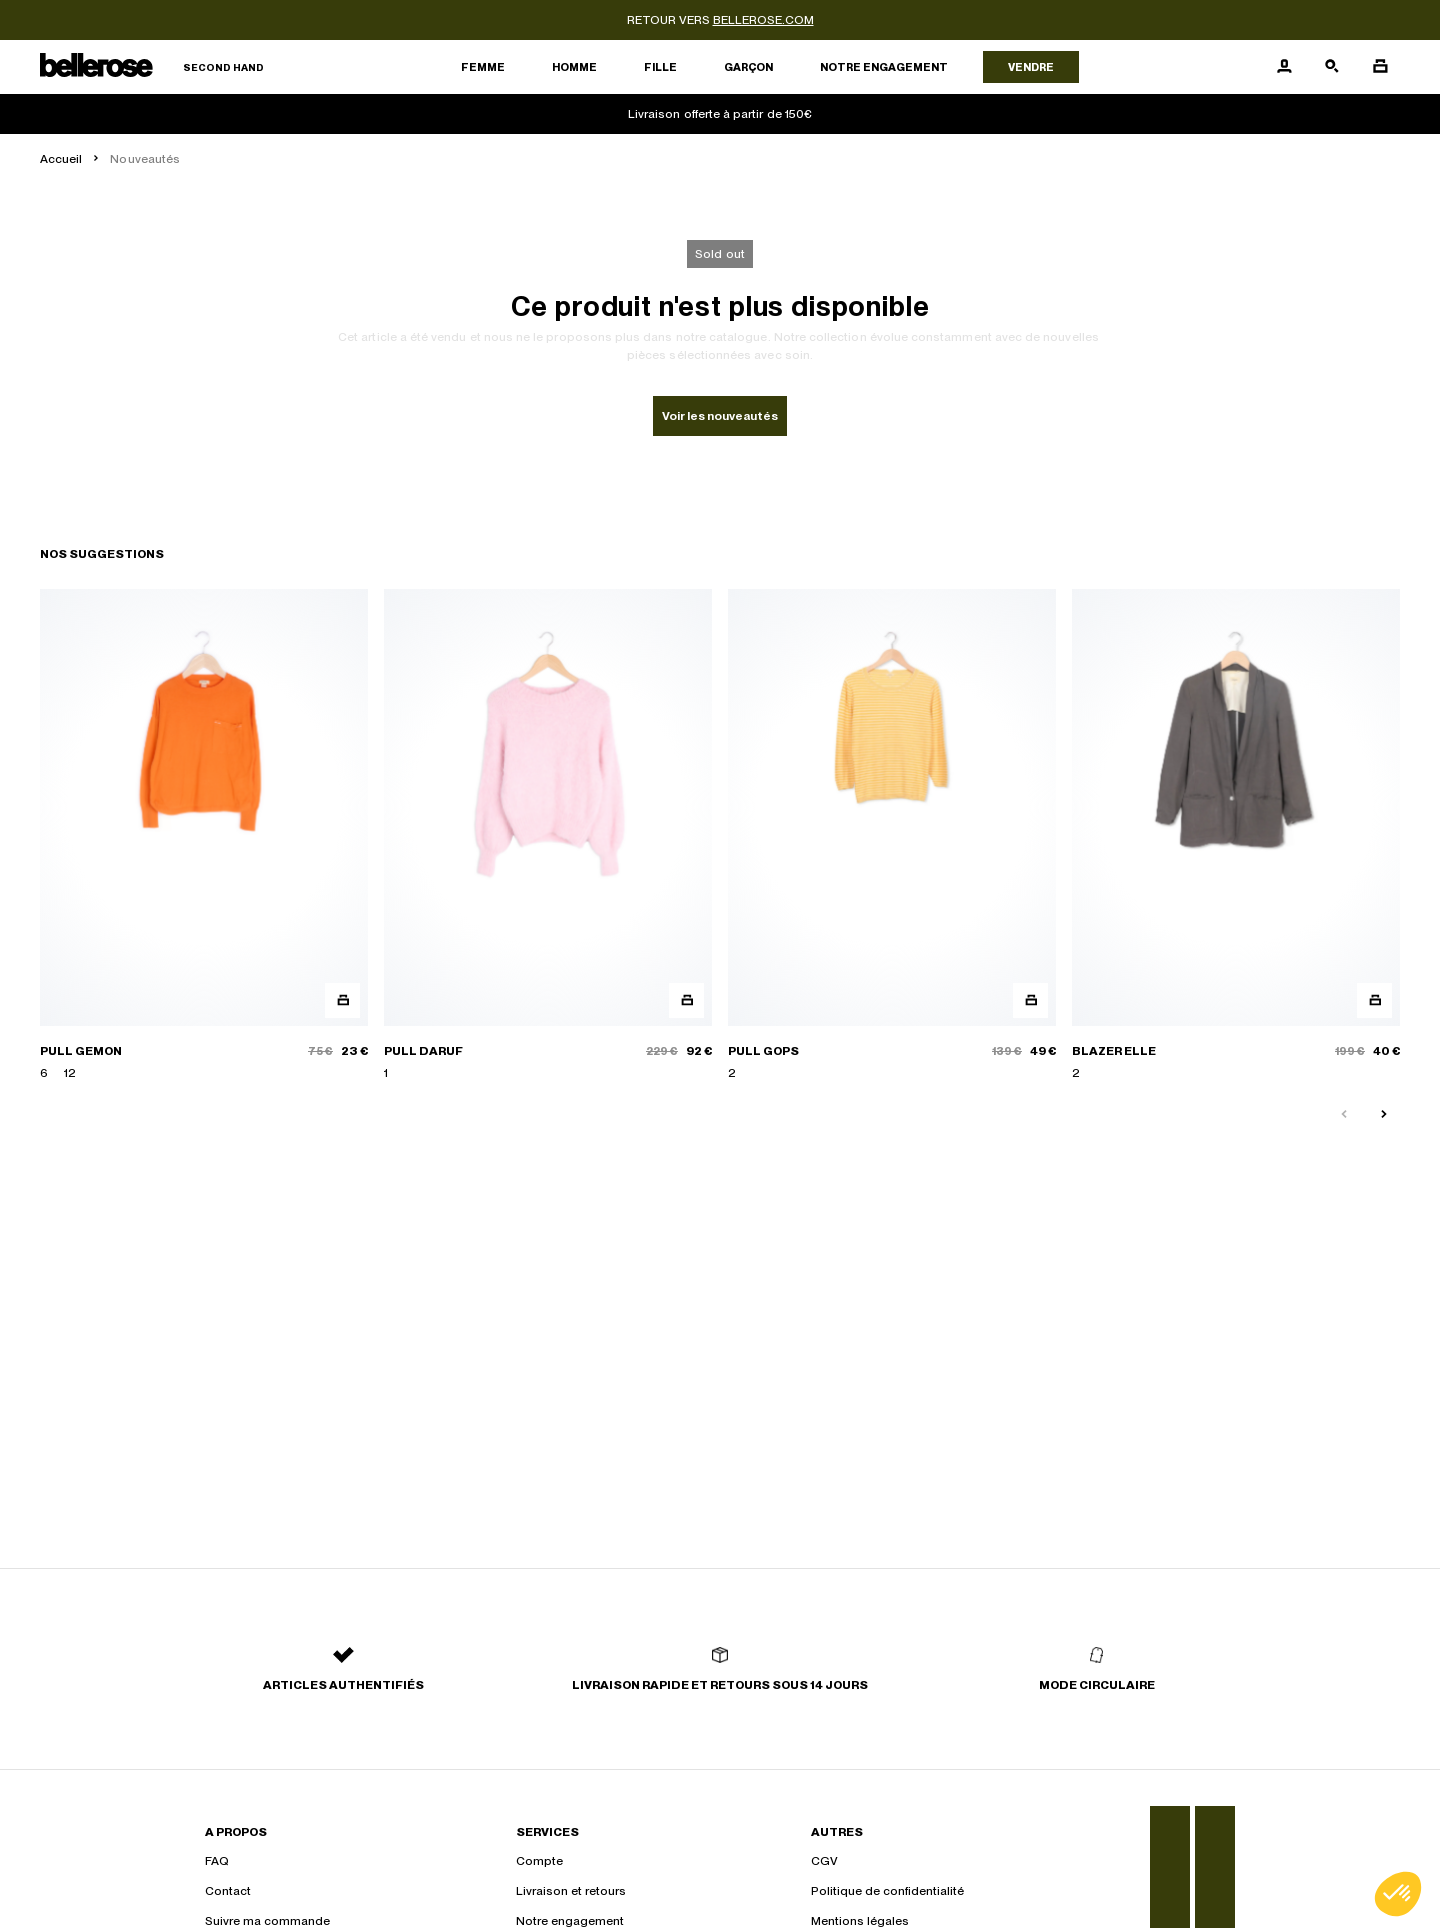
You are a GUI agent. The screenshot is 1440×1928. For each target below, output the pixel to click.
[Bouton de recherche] (1332, 67)
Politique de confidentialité (887, 1891)
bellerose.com (763, 20)
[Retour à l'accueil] (152, 67)
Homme (574, 67)
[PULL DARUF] (548, 835)
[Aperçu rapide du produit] (342, 1000)
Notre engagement (884, 67)
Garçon (748, 67)
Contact (228, 1891)
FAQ (217, 1861)
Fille (660, 67)
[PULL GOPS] (892, 835)
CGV (824, 1861)
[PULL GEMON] (204, 835)
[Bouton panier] (1380, 67)
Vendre (1031, 67)
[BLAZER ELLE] (1236, 835)
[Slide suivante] (1384, 1115)
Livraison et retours (571, 1891)
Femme (483, 67)
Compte (539, 1861)
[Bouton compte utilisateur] (1284, 67)
